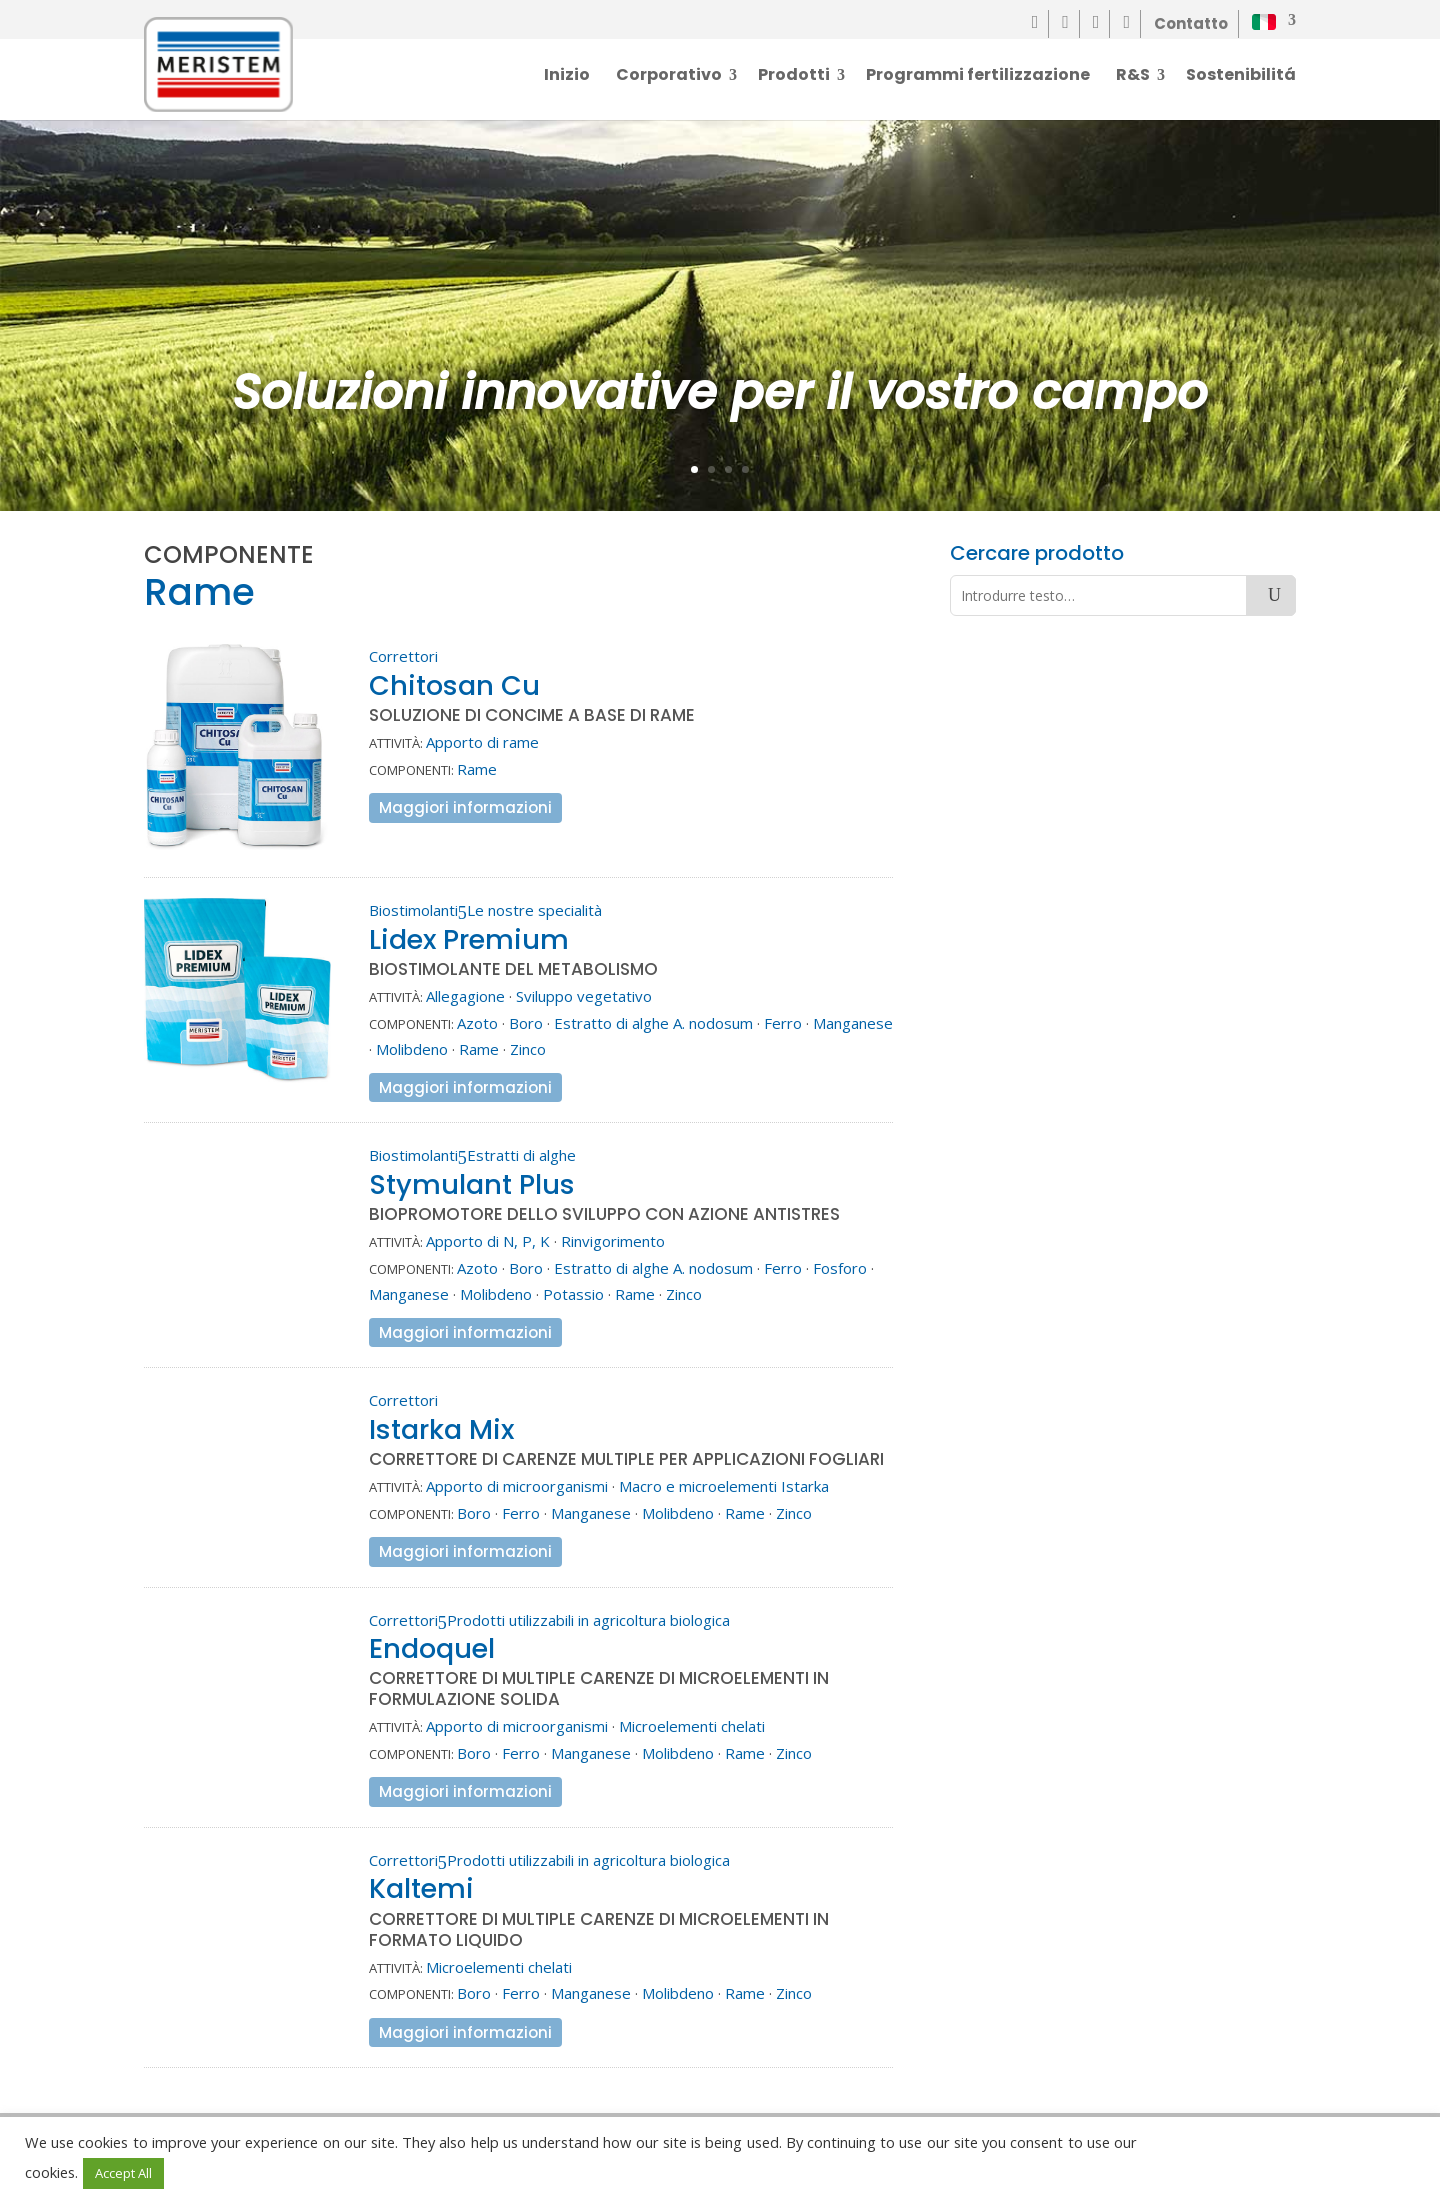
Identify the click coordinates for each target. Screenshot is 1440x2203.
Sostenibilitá (1241, 77)
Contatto (1191, 23)
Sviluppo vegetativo (584, 996)
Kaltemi (421, 1888)
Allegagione (465, 996)
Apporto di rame (482, 742)
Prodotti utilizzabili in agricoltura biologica (588, 1620)
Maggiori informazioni (465, 807)
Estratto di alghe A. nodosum (653, 1023)
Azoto (477, 1023)
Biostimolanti (413, 910)
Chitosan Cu (454, 685)
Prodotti (794, 77)
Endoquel (432, 1648)
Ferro (783, 1023)
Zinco (528, 1049)
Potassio (573, 1294)
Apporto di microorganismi (517, 1486)
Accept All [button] (123, 2173)
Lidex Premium (469, 939)
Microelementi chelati (692, 1726)
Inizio (567, 77)
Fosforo (840, 1268)
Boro (526, 1023)
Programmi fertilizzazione (978, 77)
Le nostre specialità (534, 910)
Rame (477, 769)
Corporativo (669, 77)
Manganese (853, 1023)
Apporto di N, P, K (488, 1241)
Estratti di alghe (521, 1155)
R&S (1133, 77)
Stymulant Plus (472, 1184)
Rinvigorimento (613, 1241)
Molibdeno (412, 1049)
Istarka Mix (441, 1429)
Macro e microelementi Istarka (724, 1486)
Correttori (403, 656)
